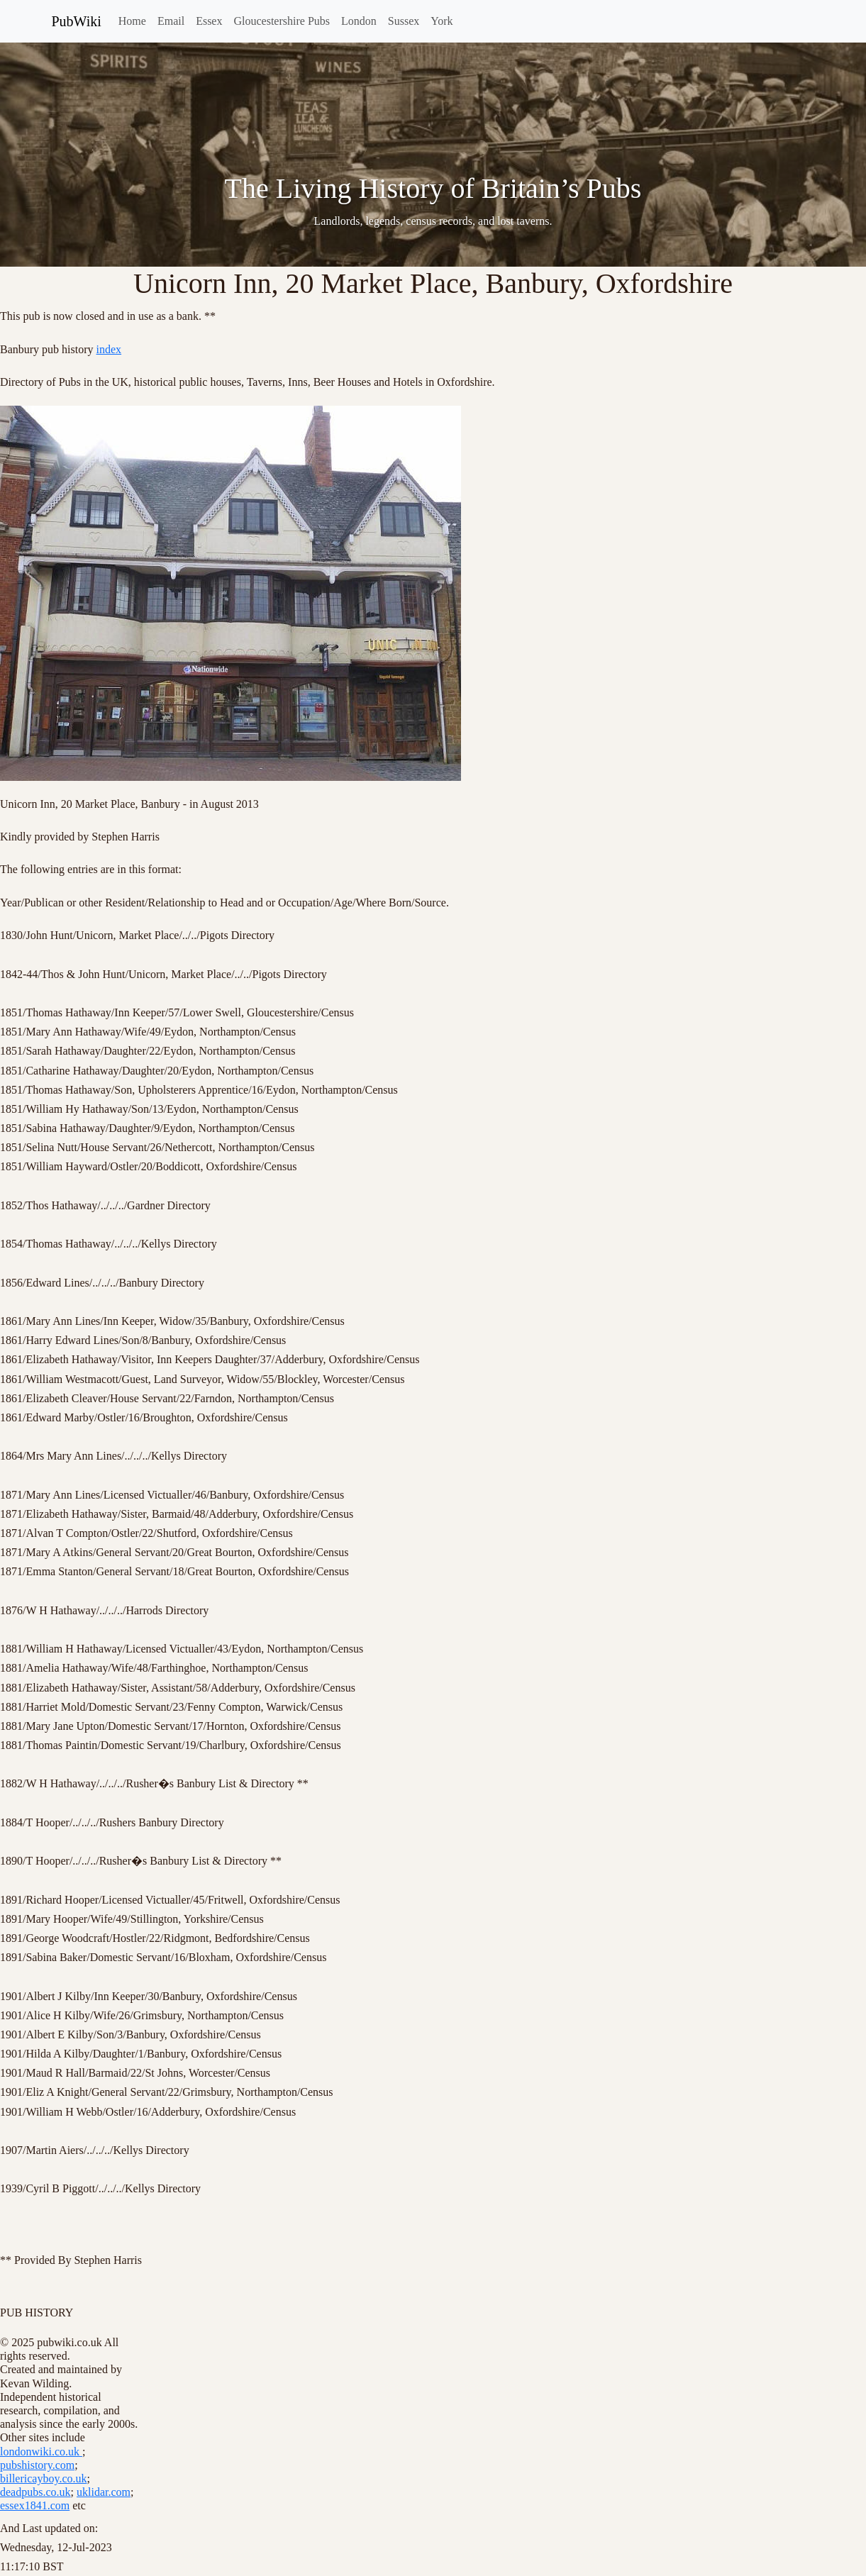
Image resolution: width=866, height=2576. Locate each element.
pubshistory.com (37, 2465)
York (442, 21)
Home (132, 21)
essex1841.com (35, 2505)
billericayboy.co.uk (43, 2478)
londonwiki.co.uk (41, 2451)
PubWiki (76, 21)
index (109, 349)
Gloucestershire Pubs (281, 21)
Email (170, 21)
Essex (209, 21)
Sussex (403, 21)
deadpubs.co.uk (35, 2492)
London (359, 21)
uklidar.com (104, 2492)
